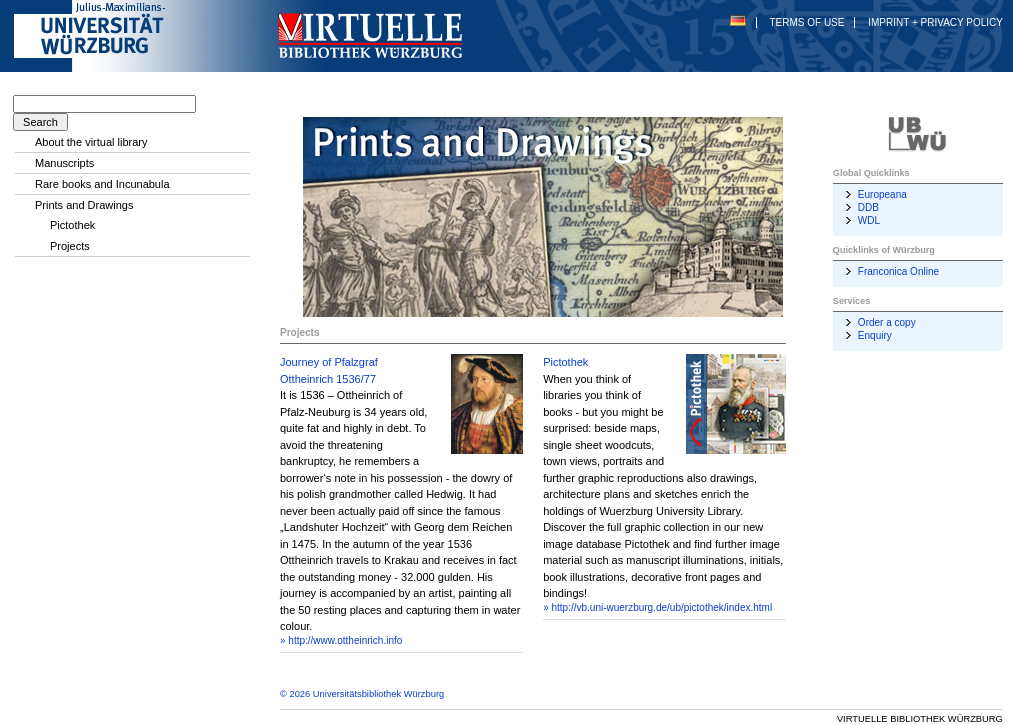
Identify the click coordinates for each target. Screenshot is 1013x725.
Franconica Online (898, 271)
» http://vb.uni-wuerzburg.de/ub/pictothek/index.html (657, 607)
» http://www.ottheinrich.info (341, 640)
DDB (868, 207)
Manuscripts (64, 163)
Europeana (882, 194)
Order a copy (887, 322)
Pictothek (565, 362)
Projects (70, 246)
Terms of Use (806, 22)
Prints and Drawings (84, 205)
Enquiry (875, 335)
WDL (869, 220)
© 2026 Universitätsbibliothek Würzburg (362, 694)
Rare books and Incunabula (102, 184)
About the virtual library (91, 142)
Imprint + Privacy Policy (935, 22)
